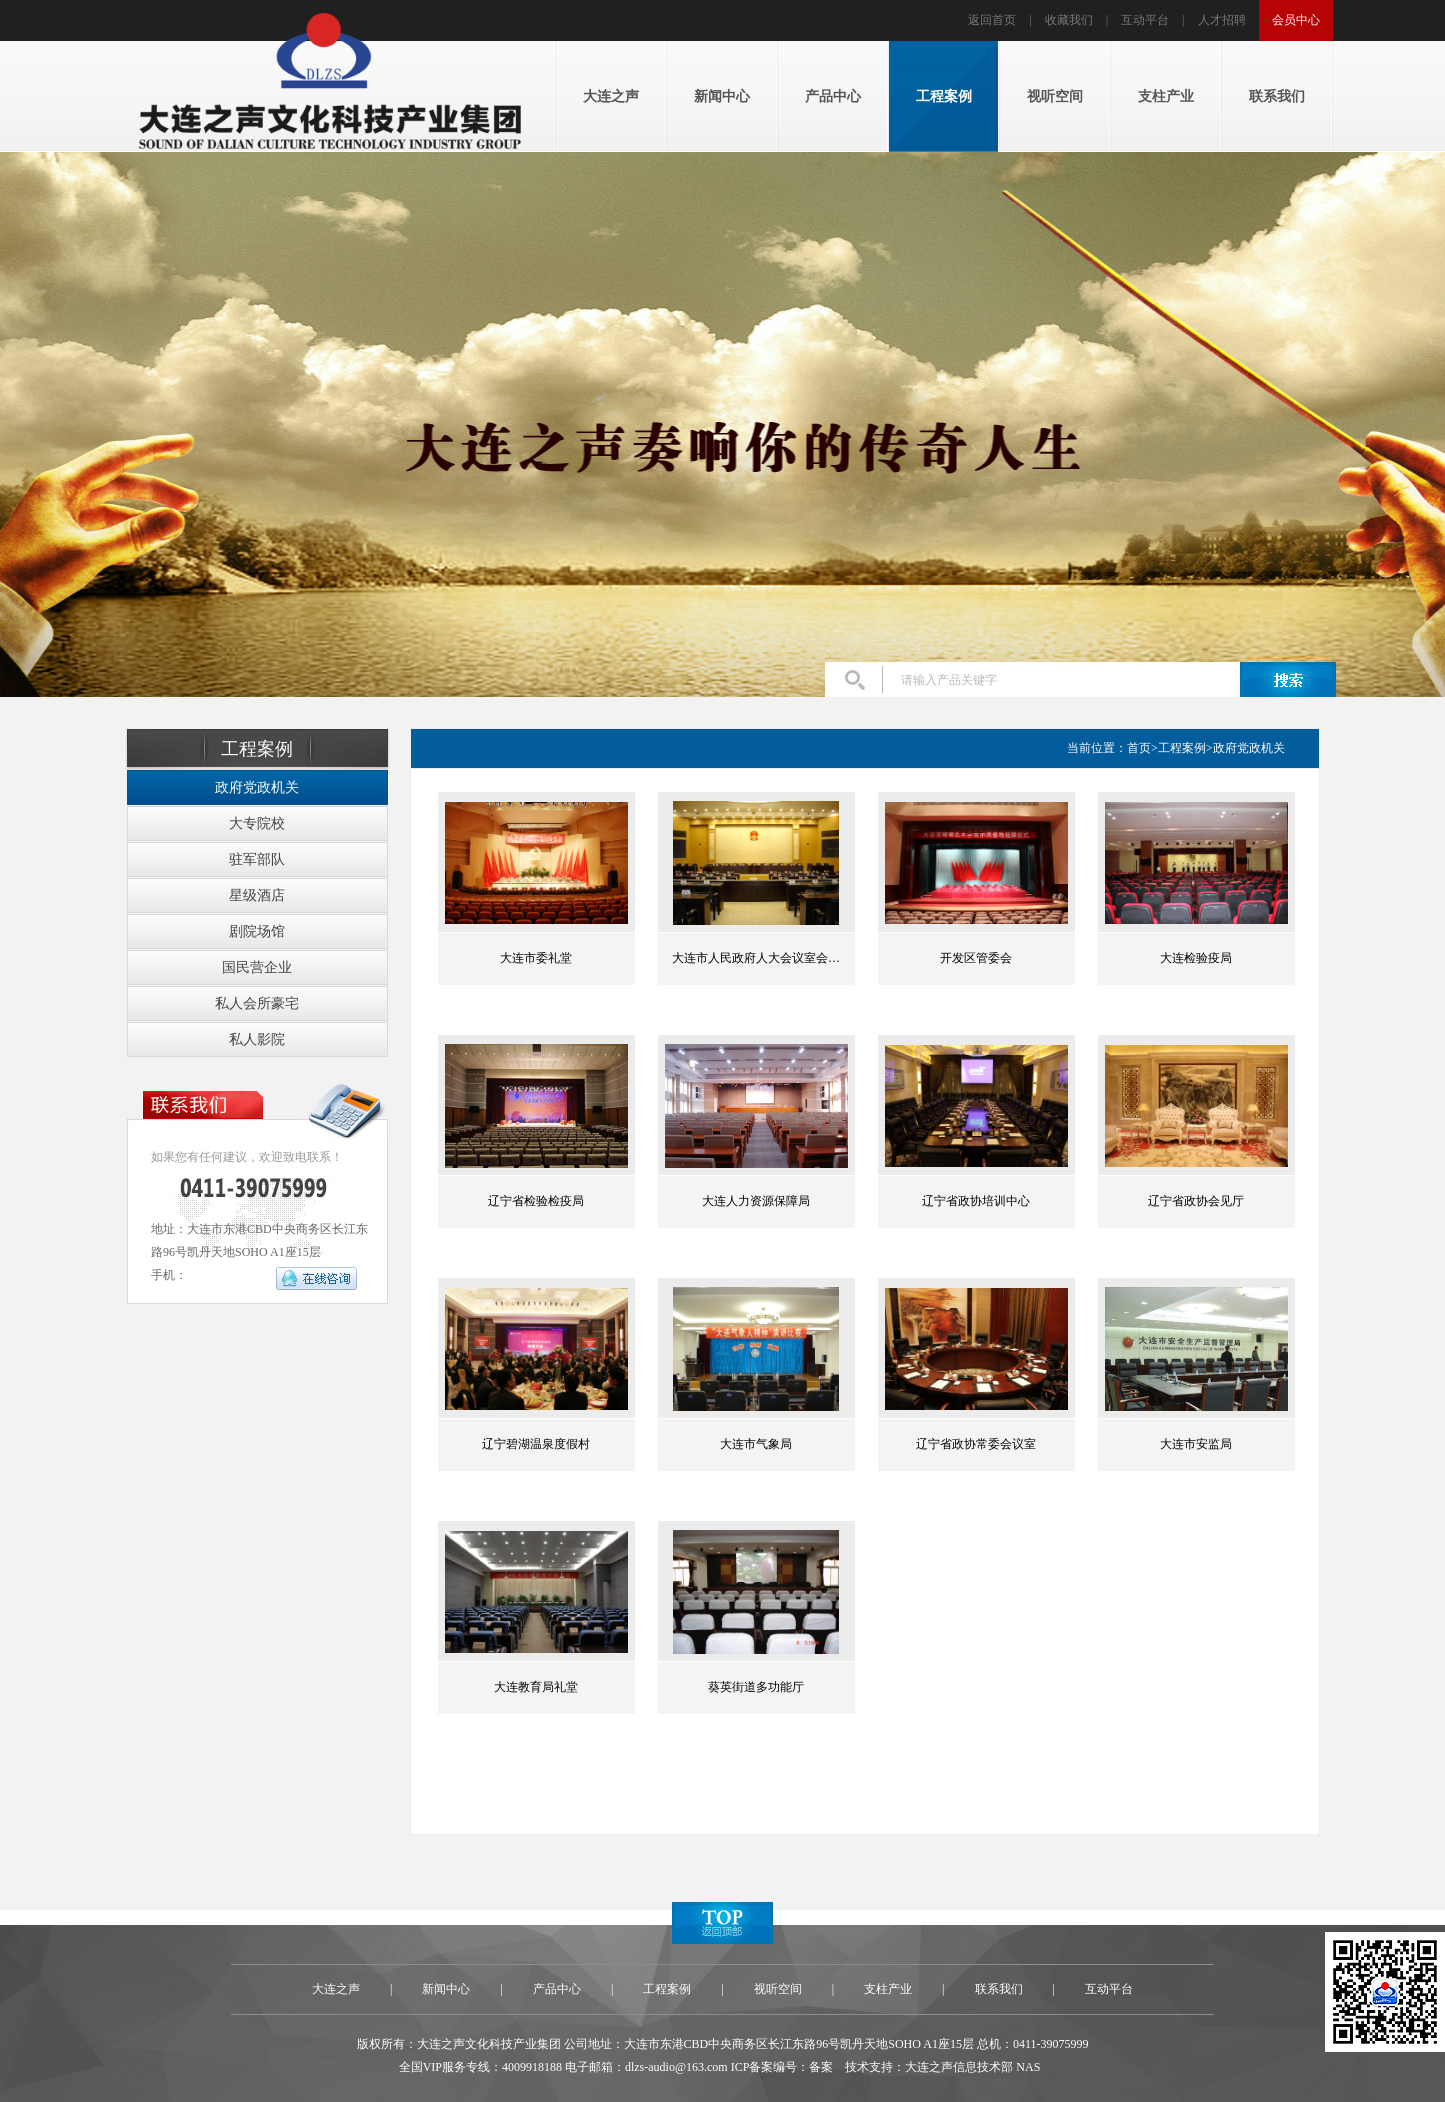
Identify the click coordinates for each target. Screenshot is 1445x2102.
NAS (1028, 2067)
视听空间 (778, 1989)
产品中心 (557, 1989)
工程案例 (1182, 748)
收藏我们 (1069, 20)
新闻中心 (446, 1989)
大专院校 (257, 823)
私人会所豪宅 (257, 1003)
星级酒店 (257, 895)
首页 (1139, 748)
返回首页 (992, 20)
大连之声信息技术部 (959, 2067)
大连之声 (336, 1989)
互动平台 (1145, 20)
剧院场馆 (257, 931)
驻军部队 (257, 859)
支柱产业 (888, 1989)
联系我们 (999, 1989)
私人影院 (257, 1039)
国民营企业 (257, 967)
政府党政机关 (257, 787)
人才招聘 (1222, 20)
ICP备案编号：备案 (782, 2067)
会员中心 (1296, 20)
